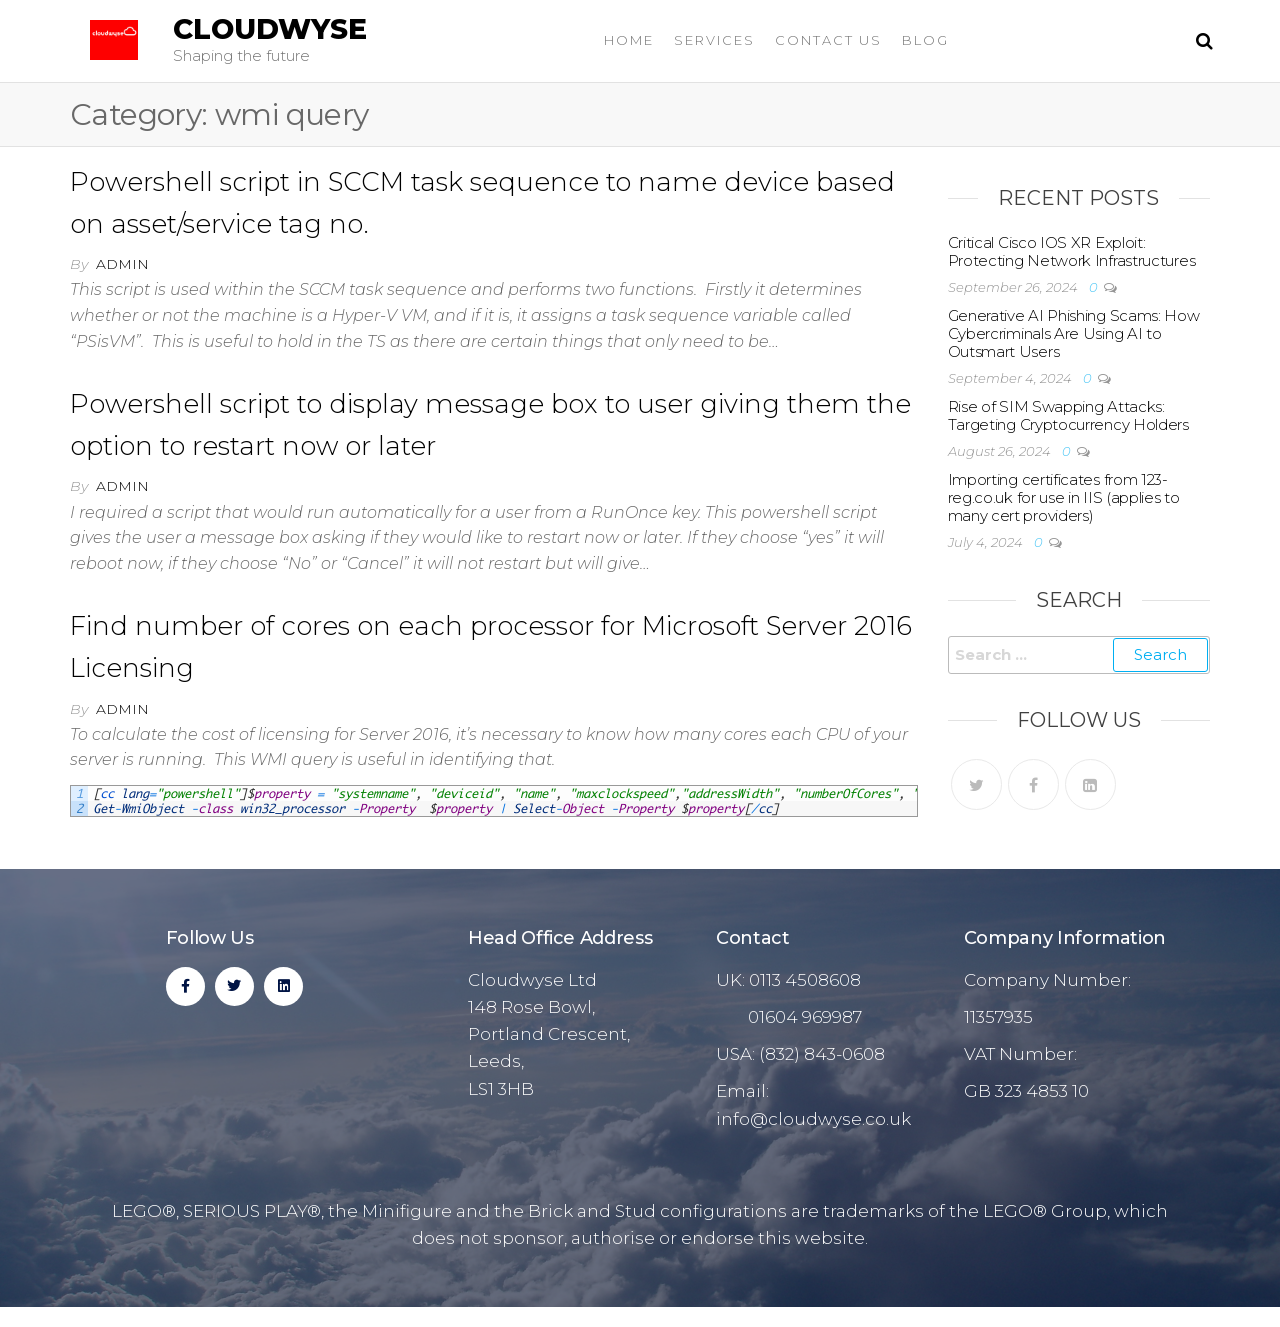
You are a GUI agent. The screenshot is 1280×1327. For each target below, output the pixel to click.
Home (629, 40)
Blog (925, 40)
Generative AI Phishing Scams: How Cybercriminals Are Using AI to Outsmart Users (1074, 333)
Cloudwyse (270, 29)
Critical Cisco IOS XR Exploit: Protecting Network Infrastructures (1072, 251)
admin (122, 264)
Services (714, 40)
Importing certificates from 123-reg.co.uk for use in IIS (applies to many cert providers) (1064, 497)
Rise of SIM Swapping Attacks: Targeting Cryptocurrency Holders (1068, 415)
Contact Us (828, 40)
